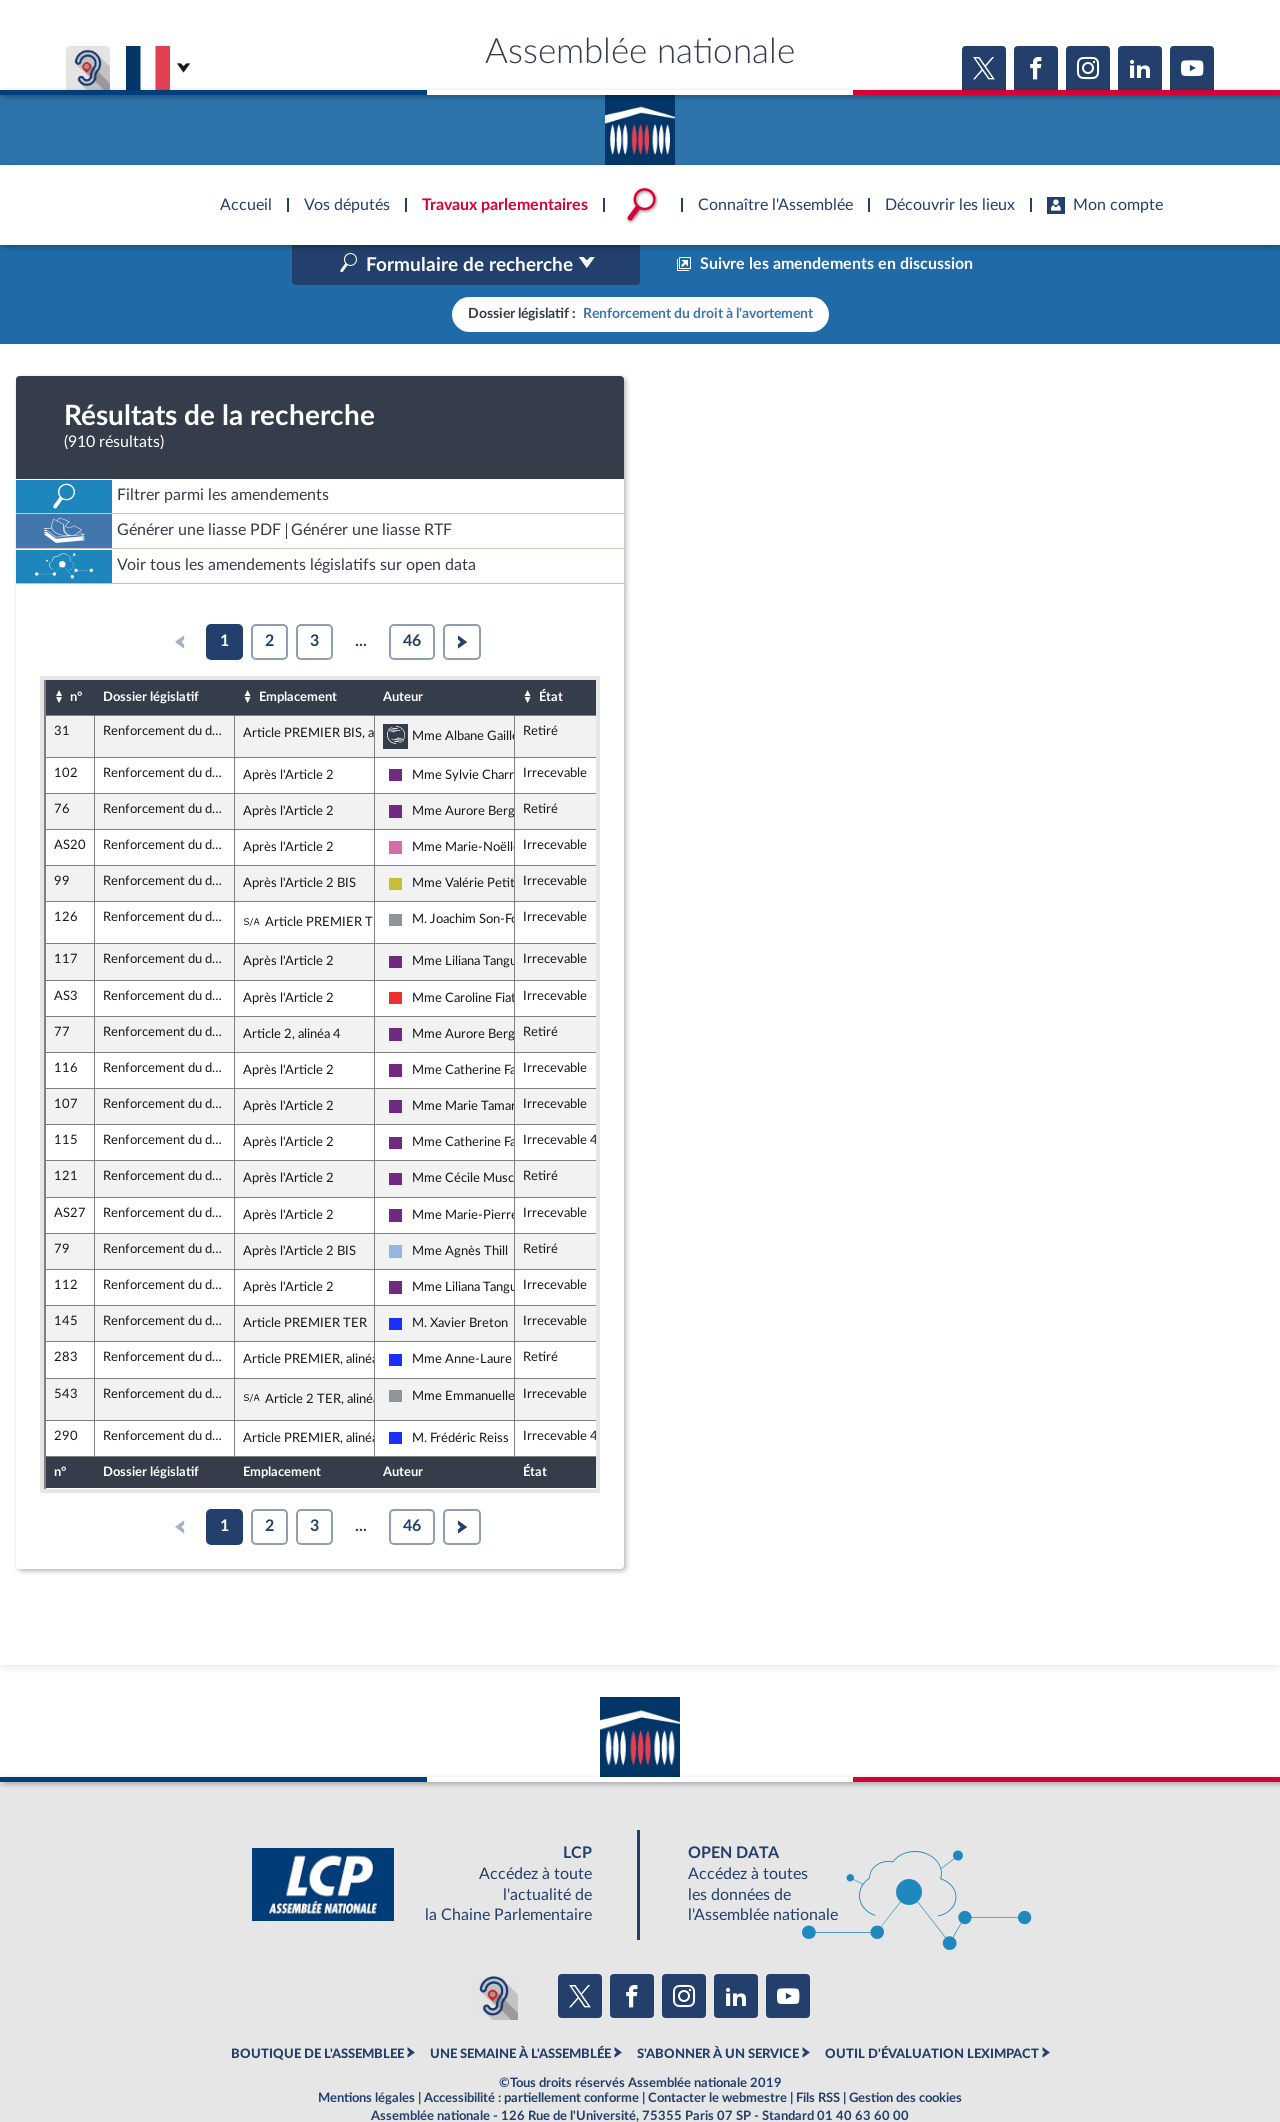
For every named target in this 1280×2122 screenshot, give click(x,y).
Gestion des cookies (905, 2056)
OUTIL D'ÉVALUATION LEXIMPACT (932, 2012)
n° (76, 654)
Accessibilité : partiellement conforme (531, 2056)
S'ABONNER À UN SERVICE (718, 2012)
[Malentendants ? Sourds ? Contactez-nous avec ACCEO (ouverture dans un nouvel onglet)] (494, 1953)
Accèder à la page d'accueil (640, 123)
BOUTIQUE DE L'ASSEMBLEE (317, 2012)
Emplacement (298, 654)
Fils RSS (818, 2056)
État (551, 654)
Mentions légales (366, 2056)
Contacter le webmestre (717, 2056)
